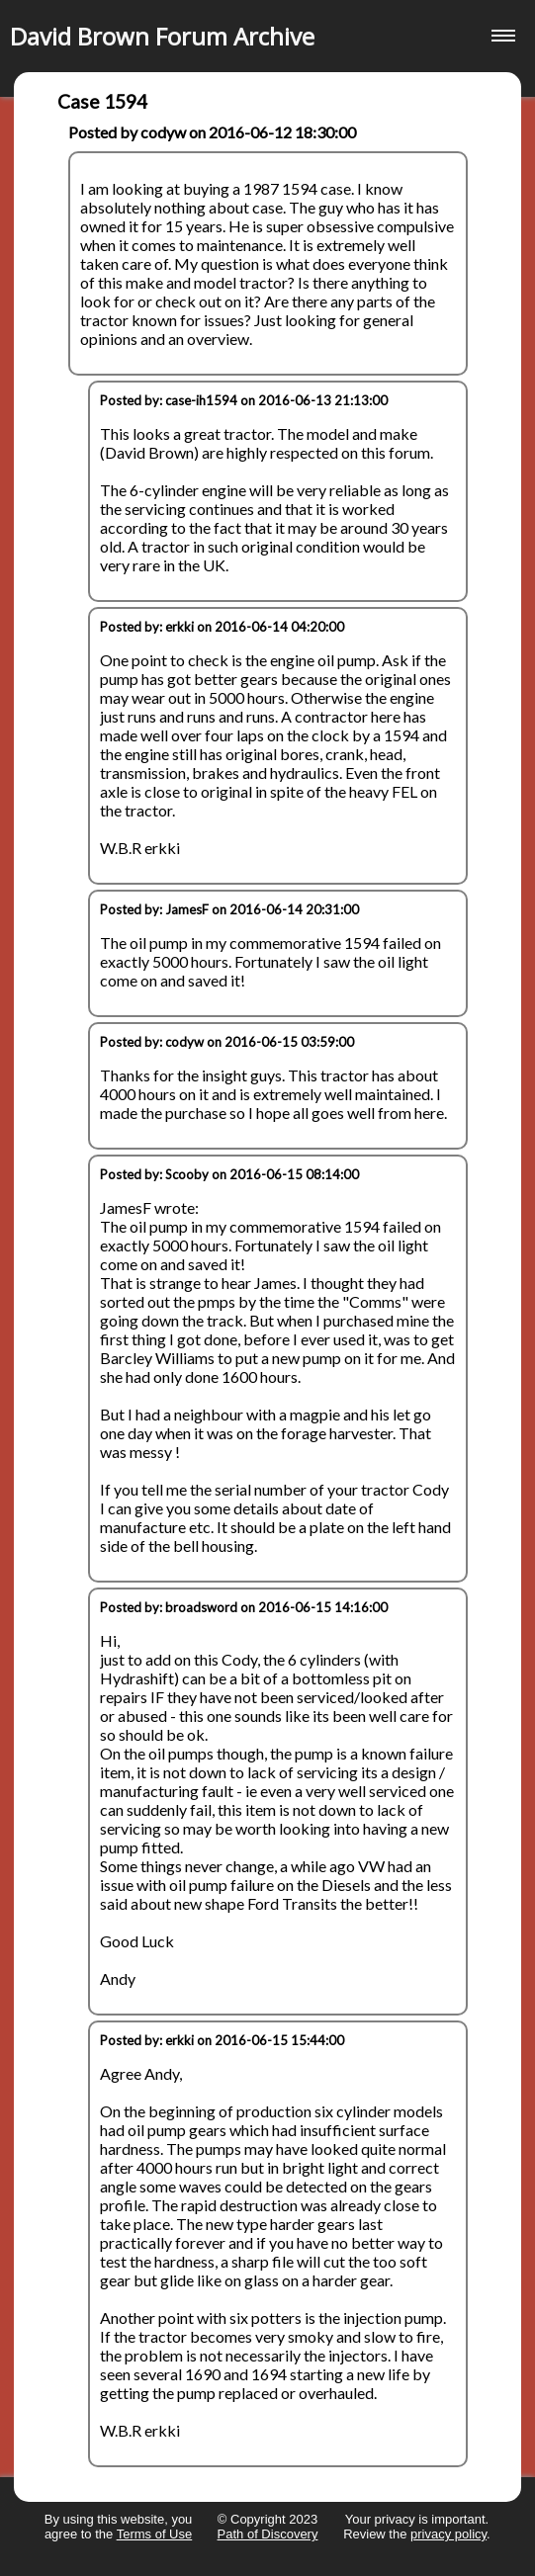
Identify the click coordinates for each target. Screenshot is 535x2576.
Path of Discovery (268, 2534)
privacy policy (448, 2534)
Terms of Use (155, 2534)
